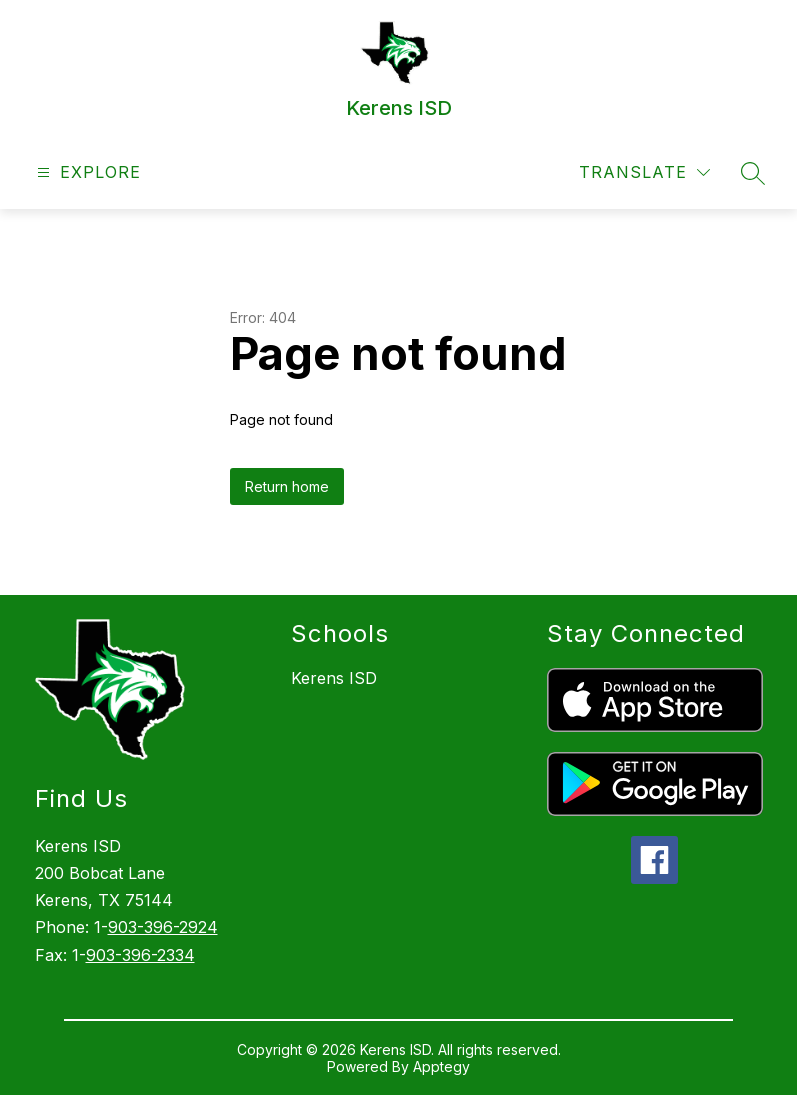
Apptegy (441, 1066)
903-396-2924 (163, 927)
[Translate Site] (644, 172)
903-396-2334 (140, 955)
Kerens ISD (334, 678)
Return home (287, 486)
